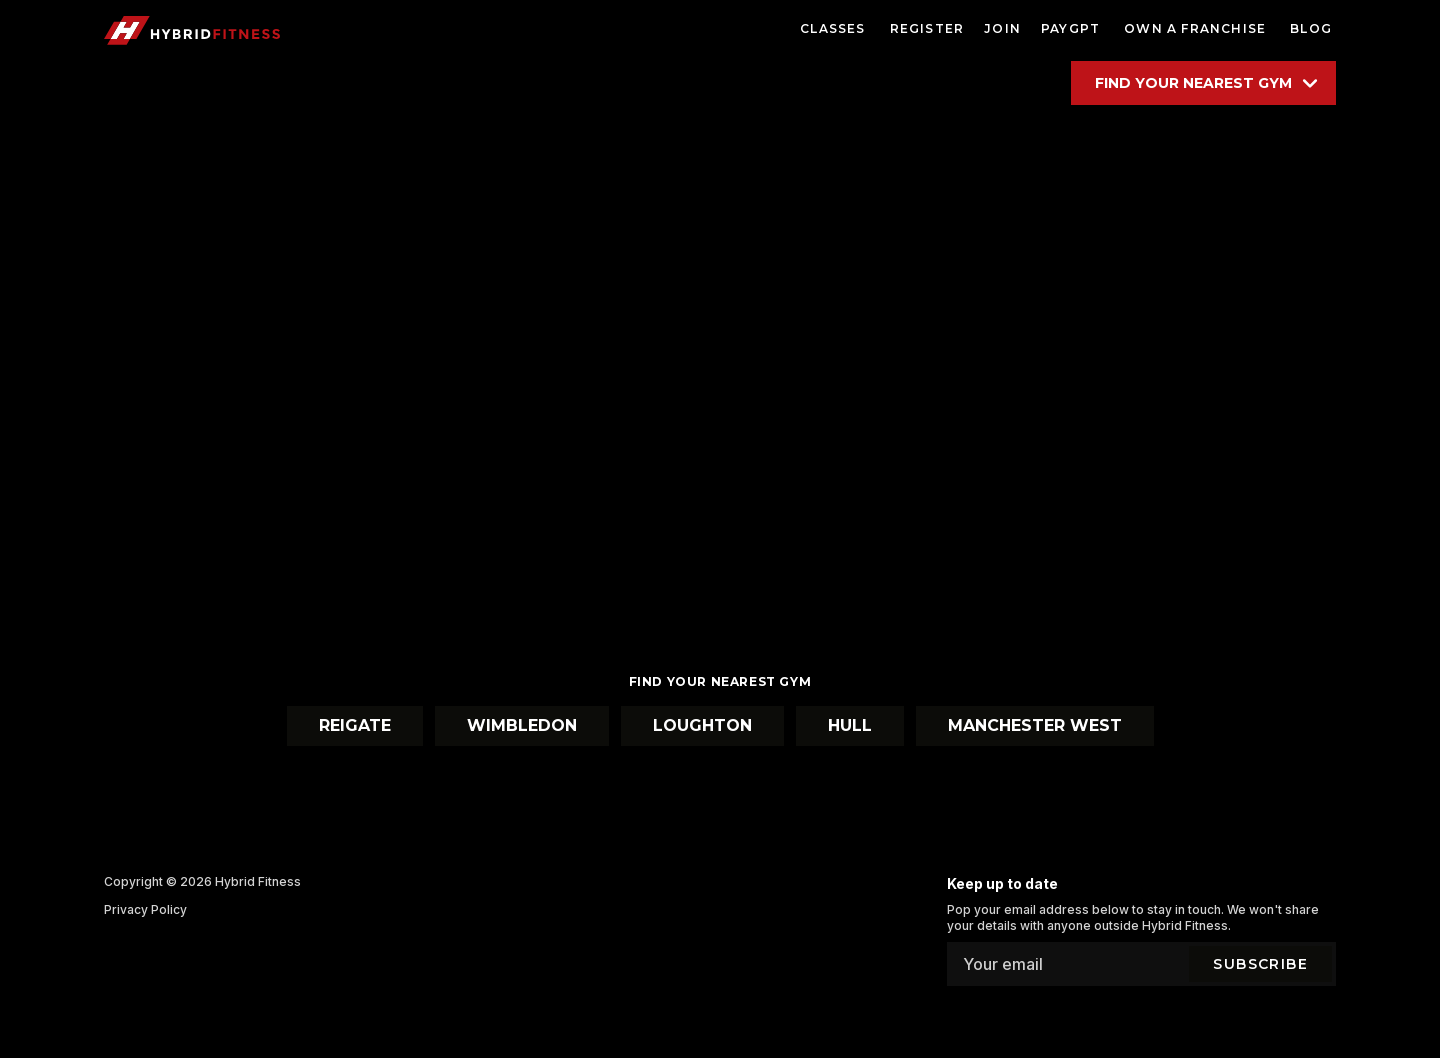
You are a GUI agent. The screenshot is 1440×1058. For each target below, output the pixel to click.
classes (832, 28)
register (927, 28)
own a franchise (1195, 28)
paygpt (1070, 28)
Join (1002, 28)
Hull (850, 725)
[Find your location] (1203, 83)
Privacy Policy (145, 909)
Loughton (702, 725)
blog (1311, 28)
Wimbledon (522, 725)
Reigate (355, 725)
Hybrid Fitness (258, 881)
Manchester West (1035, 725)
